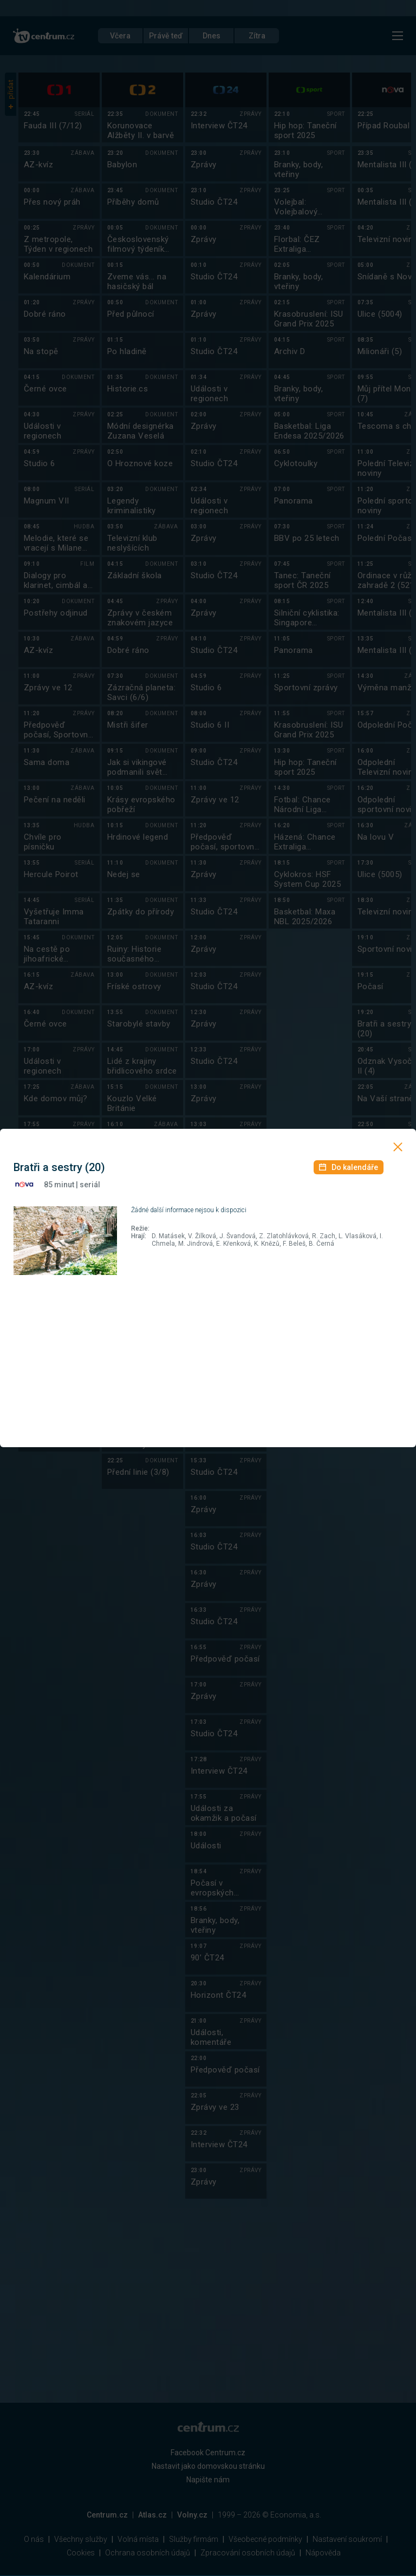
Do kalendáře (348, 1167)
